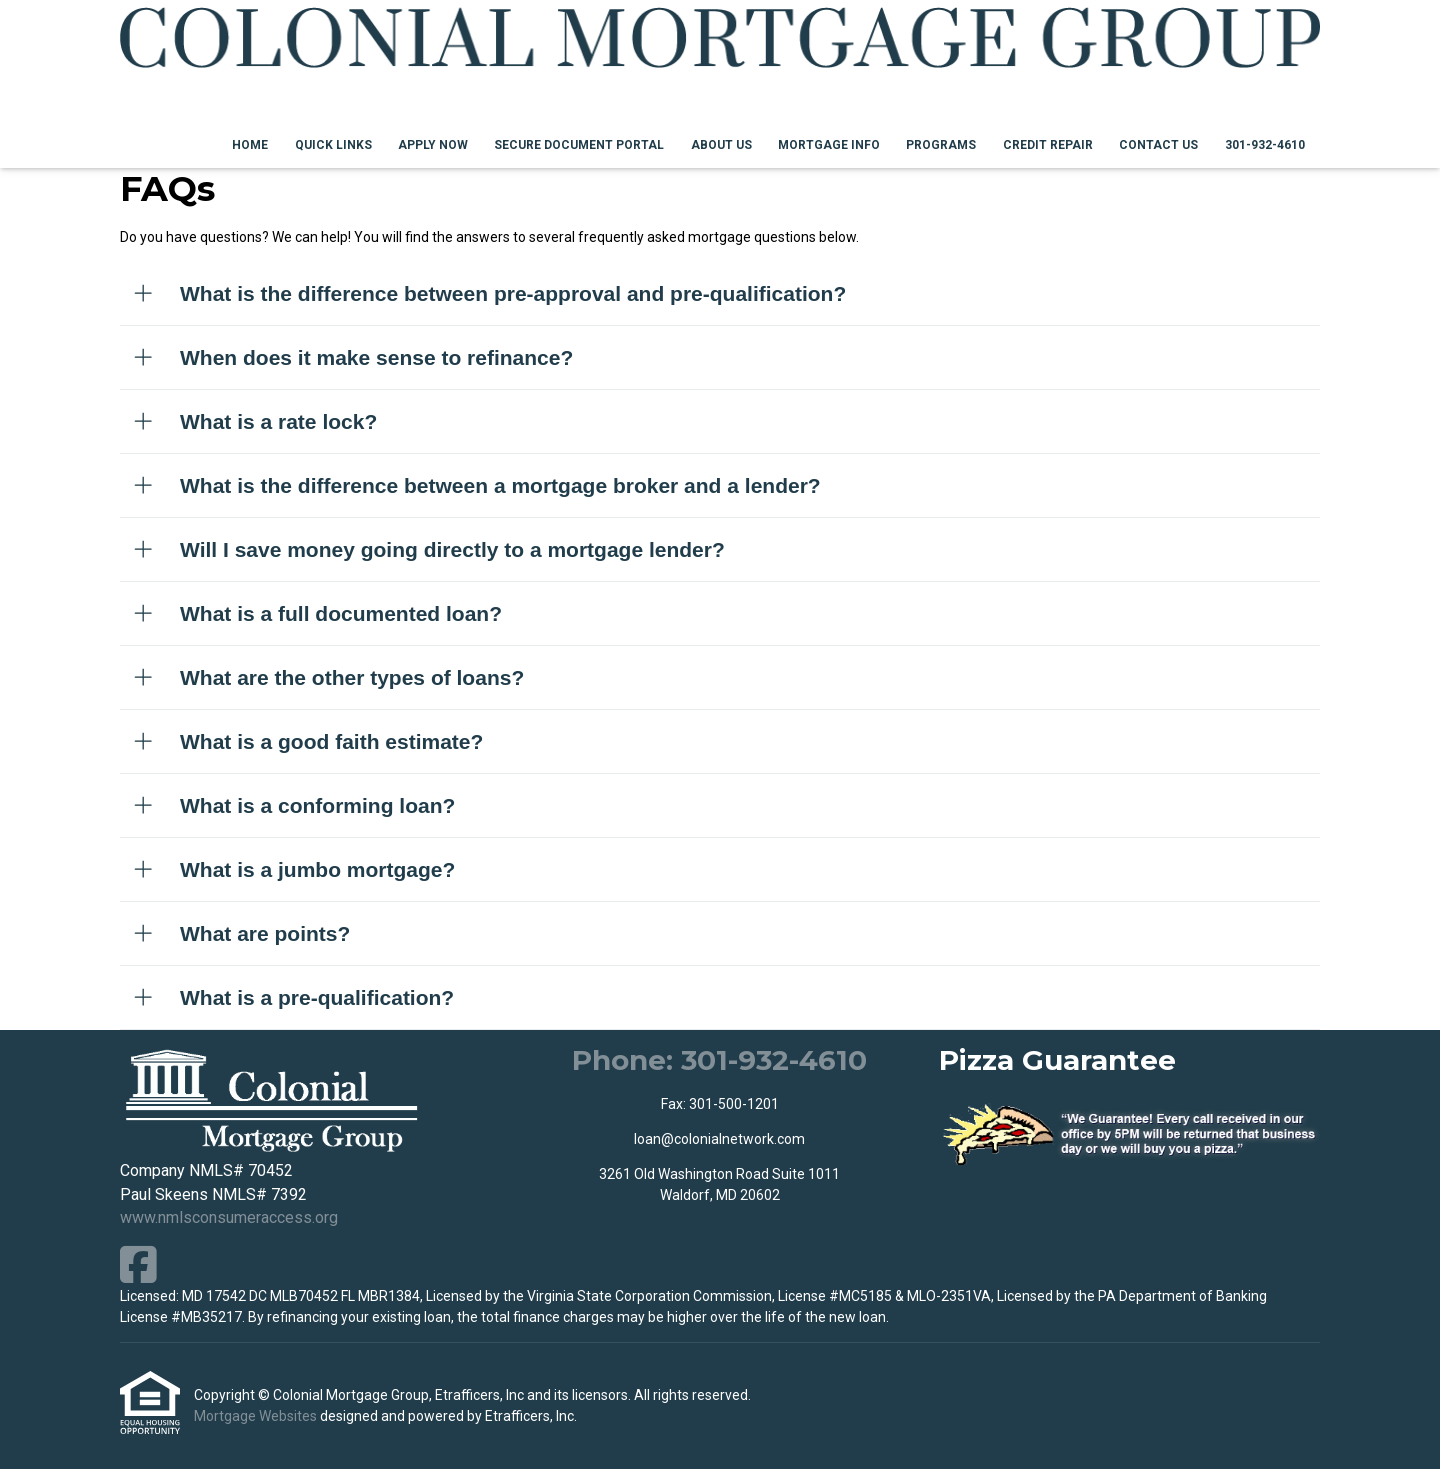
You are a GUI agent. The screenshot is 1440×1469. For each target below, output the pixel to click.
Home (250, 145)
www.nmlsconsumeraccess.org (229, 1217)
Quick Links (333, 145)
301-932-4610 (1265, 145)
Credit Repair (1048, 145)
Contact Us (1158, 145)
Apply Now (433, 145)
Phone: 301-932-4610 (719, 1060)
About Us (721, 145)
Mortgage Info (829, 145)
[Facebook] (138, 1264)
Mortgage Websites (257, 1416)
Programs (941, 145)
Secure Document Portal (579, 145)
